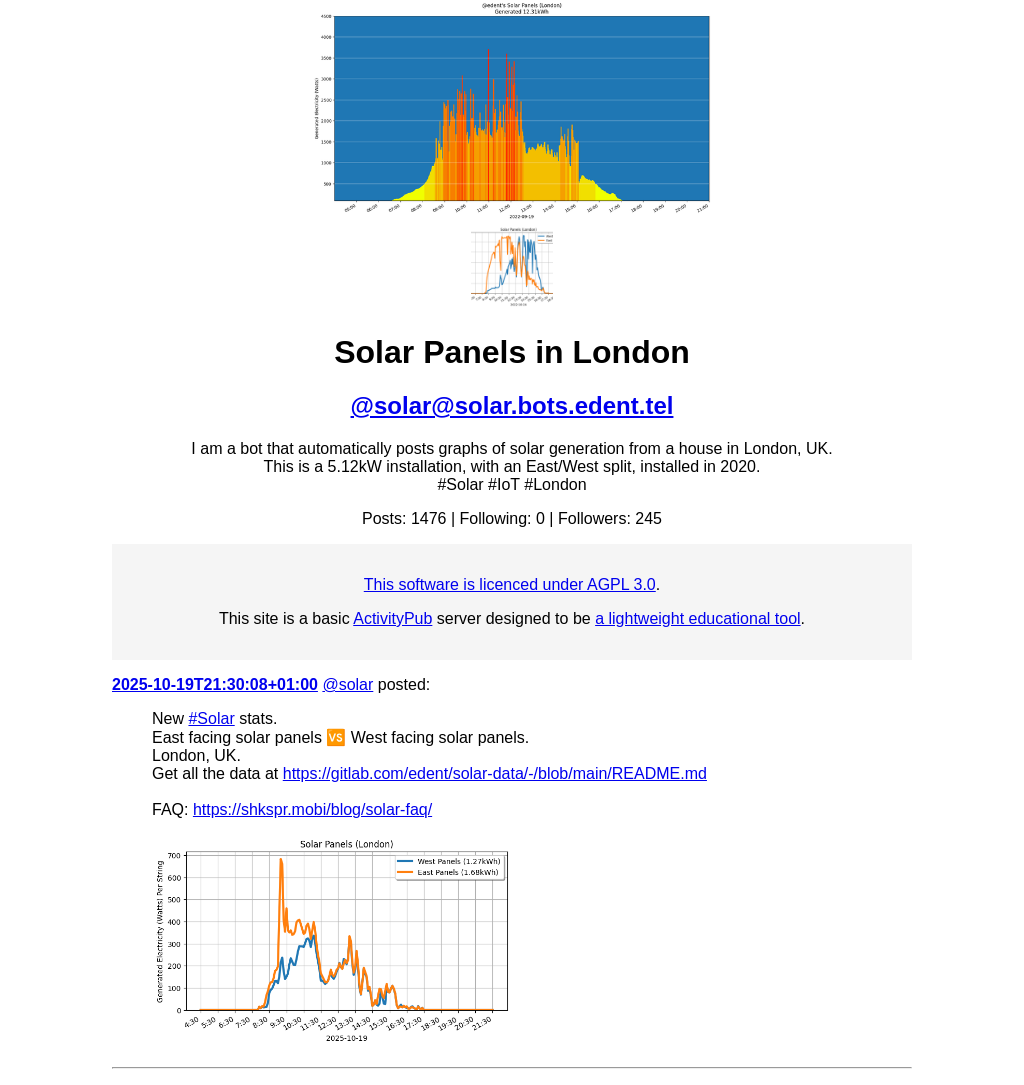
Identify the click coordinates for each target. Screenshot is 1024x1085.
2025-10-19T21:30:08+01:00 (215, 684)
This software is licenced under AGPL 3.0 (510, 584)
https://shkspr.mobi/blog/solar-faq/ (312, 809)
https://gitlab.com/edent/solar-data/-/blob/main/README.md (495, 773)
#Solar (211, 718)
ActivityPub (392, 618)
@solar (347, 684)
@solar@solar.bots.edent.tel (512, 405)
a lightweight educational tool (697, 618)
